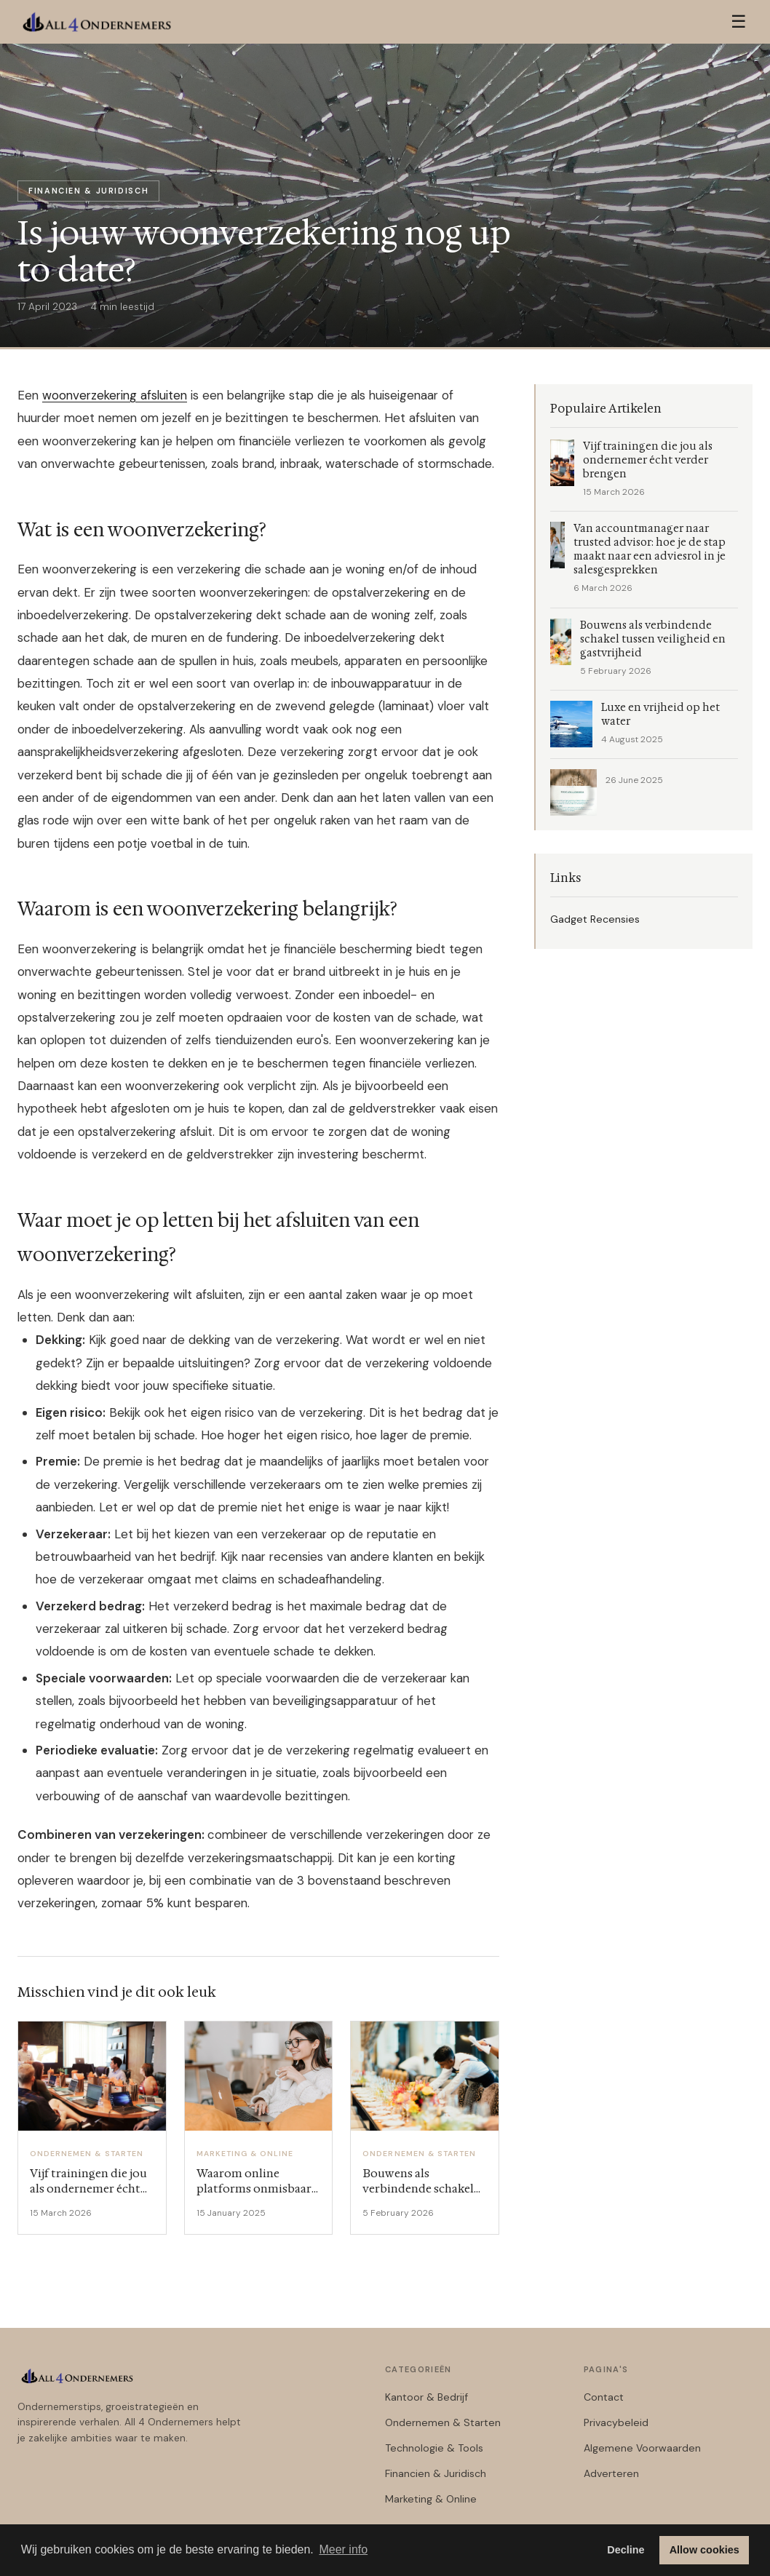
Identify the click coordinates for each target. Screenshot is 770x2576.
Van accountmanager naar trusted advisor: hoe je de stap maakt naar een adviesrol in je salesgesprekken (649, 549)
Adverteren (611, 2473)
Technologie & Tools (434, 2447)
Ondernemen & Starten (443, 2422)
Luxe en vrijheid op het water (660, 714)
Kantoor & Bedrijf (426, 2397)
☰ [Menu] (739, 21)
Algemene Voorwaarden (642, 2447)
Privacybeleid (616, 2422)
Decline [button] (625, 2550)
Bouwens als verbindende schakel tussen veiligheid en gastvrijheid (653, 639)
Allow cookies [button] (704, 2550)
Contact (604, 2397)
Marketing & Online (431, 2498)
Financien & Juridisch (435, 2473)
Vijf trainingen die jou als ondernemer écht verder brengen (648, 460)
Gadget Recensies (595, 919)
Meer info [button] (343, 2549)
